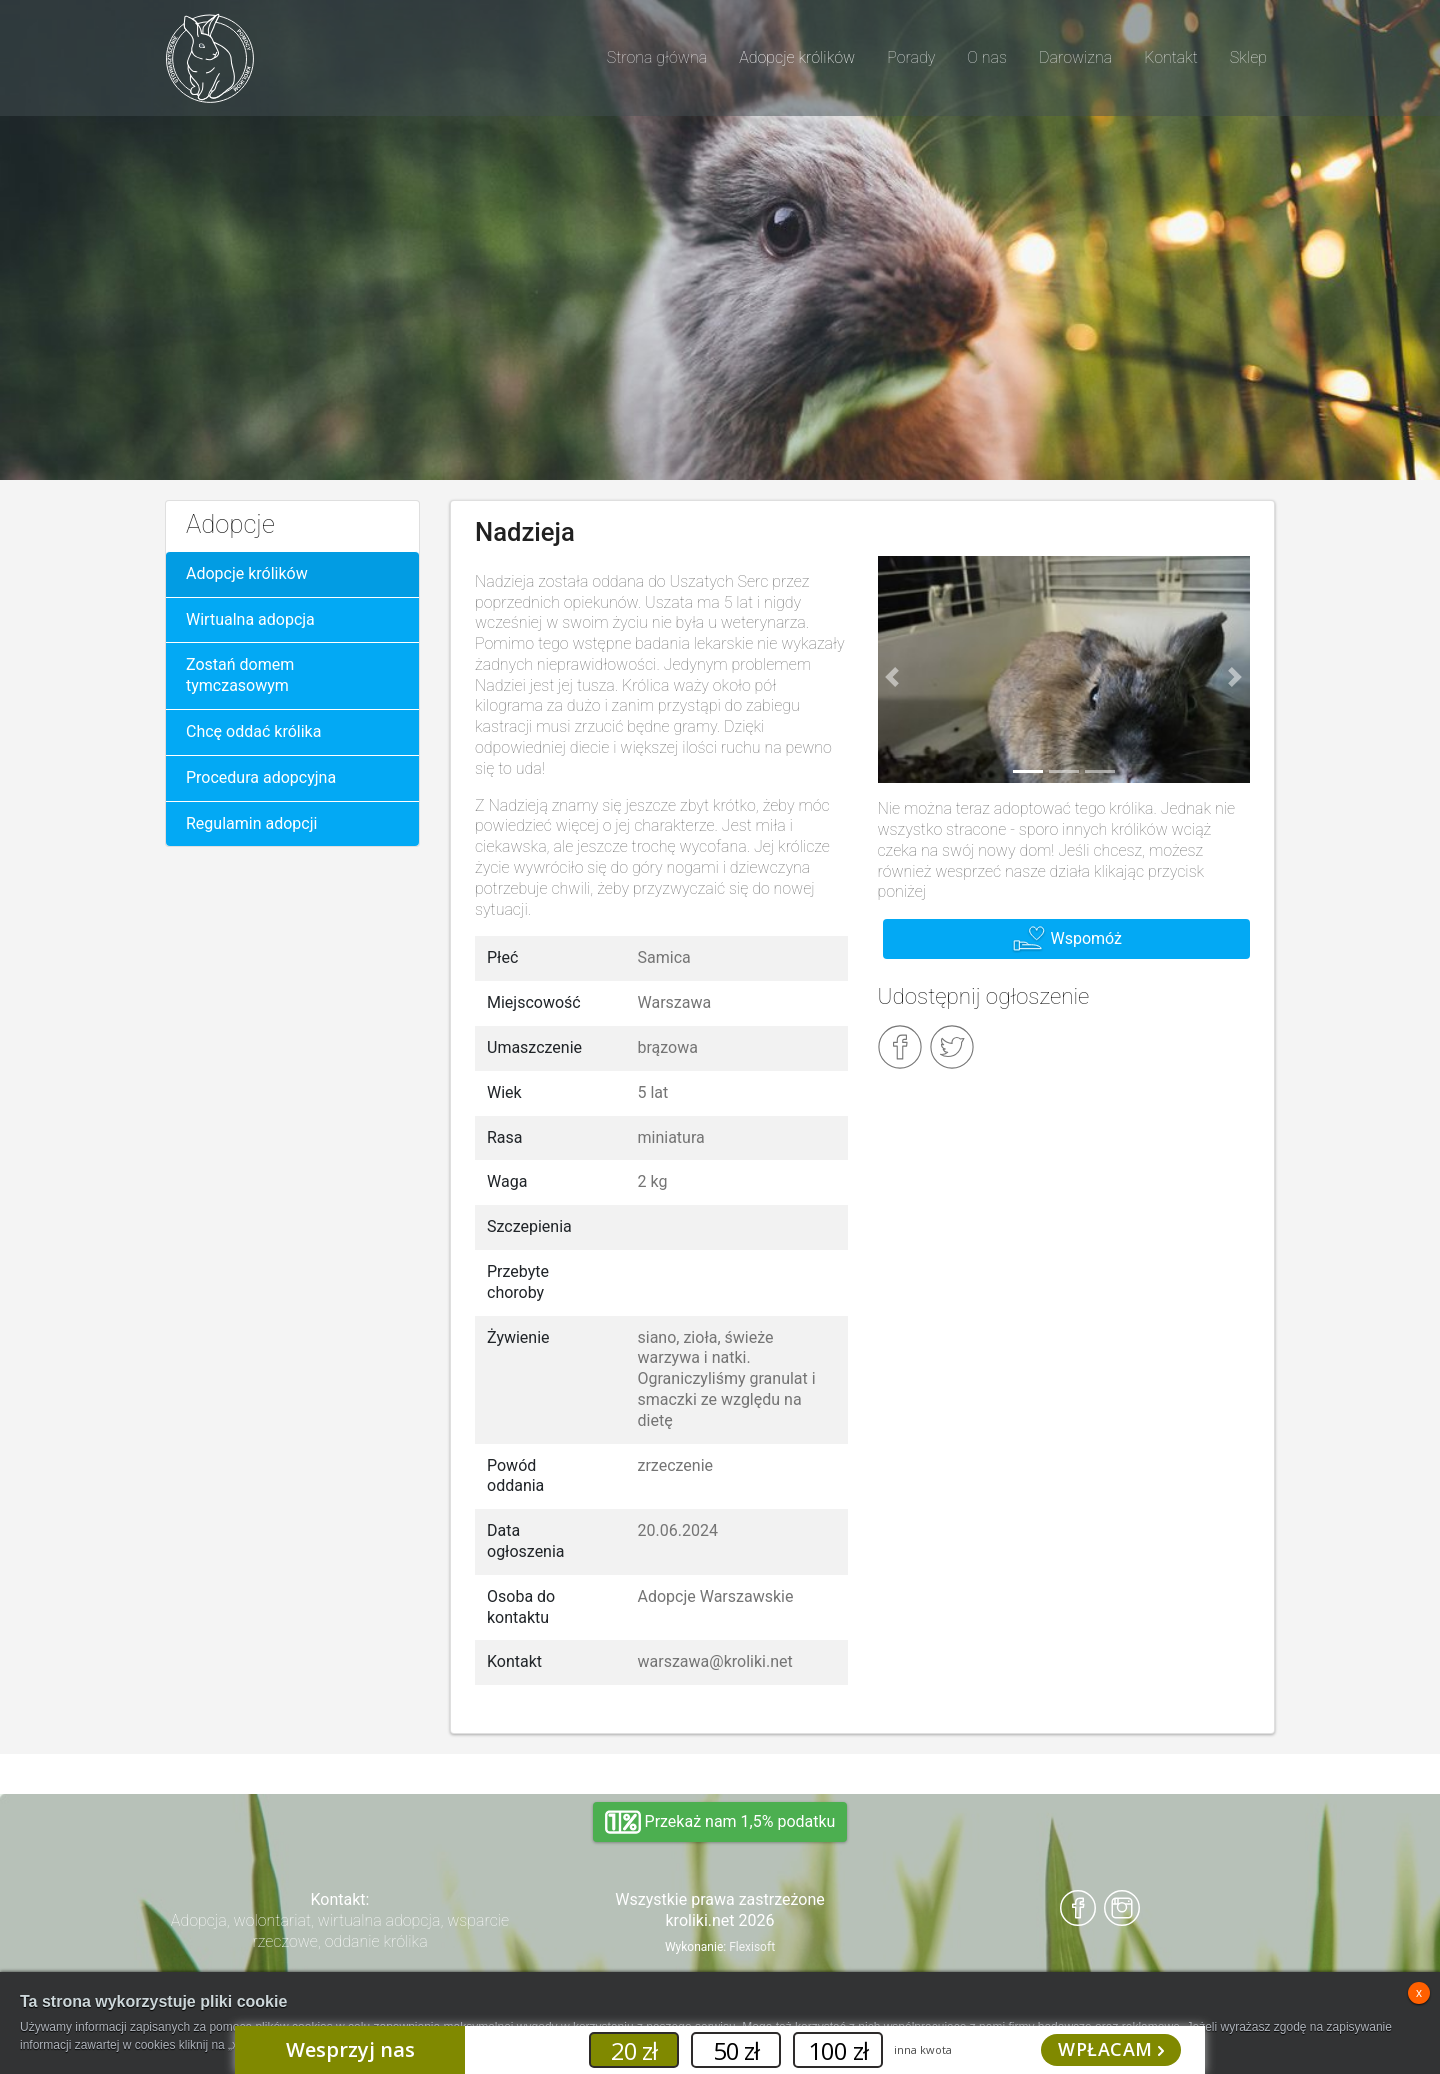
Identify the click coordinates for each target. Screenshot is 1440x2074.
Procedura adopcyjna (261, 777)
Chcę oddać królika (253, 731)
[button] (893, 678)
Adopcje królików (247, 573)
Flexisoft (752, 1947)
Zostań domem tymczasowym (240, 675)
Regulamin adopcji (251, 823)
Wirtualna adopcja (250, 619)
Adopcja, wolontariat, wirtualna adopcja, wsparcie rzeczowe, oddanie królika (340, 1931)
